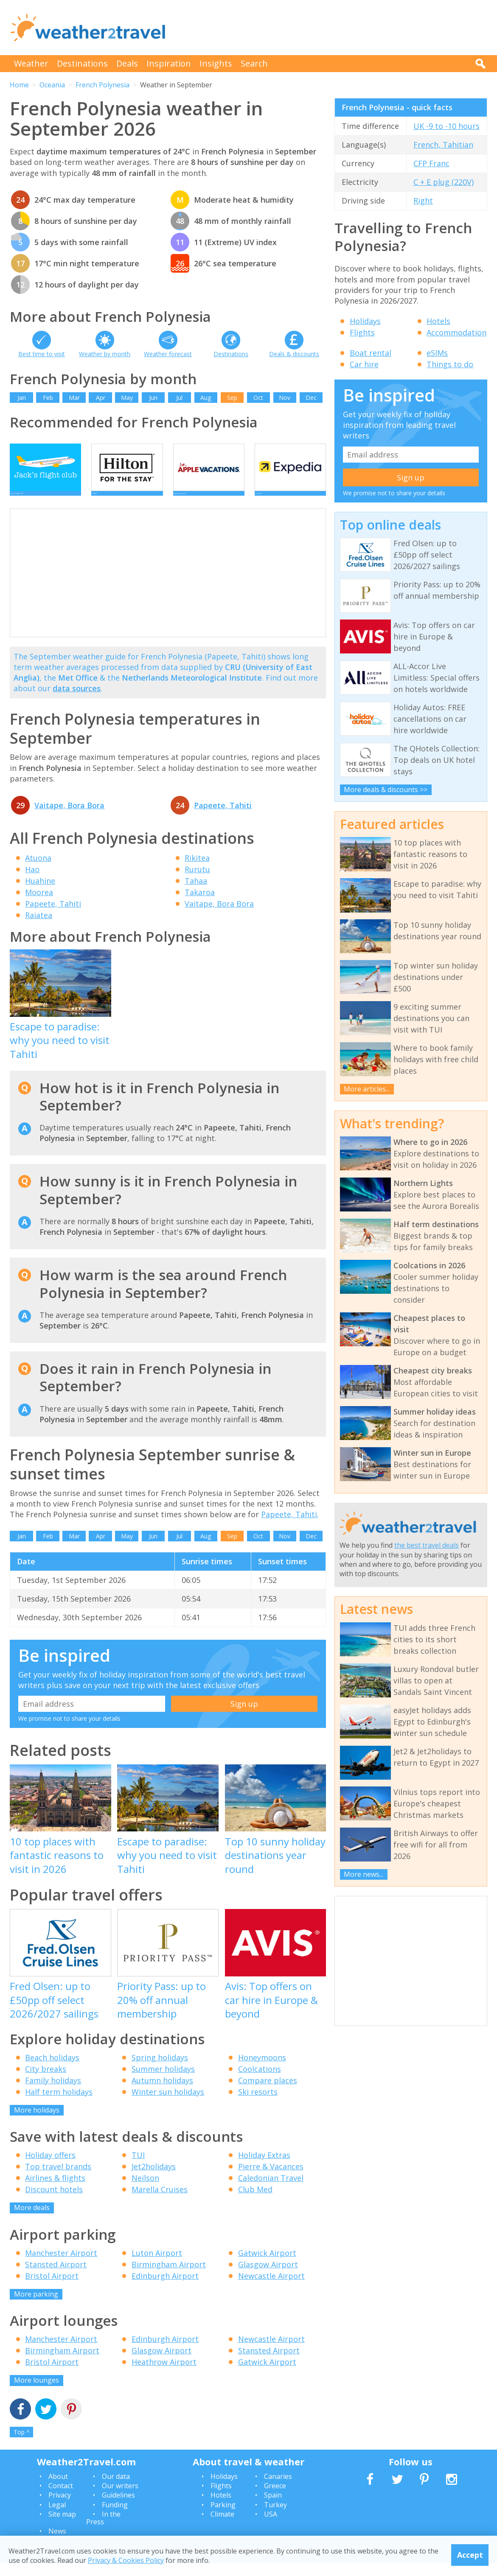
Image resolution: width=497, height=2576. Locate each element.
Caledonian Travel (270, 2190)
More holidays (36, 2122)
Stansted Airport (56, 2277)
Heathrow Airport (164, 2374)
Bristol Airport (52, 2288)
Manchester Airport (61, 2266)
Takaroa (200, 905)
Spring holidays (160, 2070)
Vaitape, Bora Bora (69, 818)
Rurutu (197, 882)
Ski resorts (258, 2104)
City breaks (45, 2081)
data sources (77, 701)
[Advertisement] (332, 27)
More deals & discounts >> (385, 789)
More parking (36, 2306)
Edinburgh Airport (165, 2288)
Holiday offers (50, 2168)
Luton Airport (157, 2266)
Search (254, 63)
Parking (223, 2517)
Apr (100, 398)
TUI (138, 2168)
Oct (258, 398)
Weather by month (104, 354)
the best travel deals (426, 1545)
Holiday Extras (264, 2168)
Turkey (275, 2517)
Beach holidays (52, 2070)
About (58, 2489)
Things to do (450, 364)
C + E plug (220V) (443, 182)
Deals (127, 63)
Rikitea (197, 870)
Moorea (39, 905)
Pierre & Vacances (270, 2179)
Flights (362, 332)
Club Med (255, 2202)
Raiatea (38, 928)
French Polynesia (102, 84)
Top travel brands (58, 2179)
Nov (284, 398)
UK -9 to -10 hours (446, 126)
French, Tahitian (443, 145)
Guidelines (118, 2507)
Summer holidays (163, 2081)
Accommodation (456, 332)
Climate (222, 2526)
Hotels (438, 321)
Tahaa (196, 893)
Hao (32, 882)
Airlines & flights (55, 2190)
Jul (179, 398)
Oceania (52, 84)
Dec (311, 398)
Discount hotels (54, 2202)
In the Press (103, 2530)
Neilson (145, 2190)
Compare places (267, 2093)
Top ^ (22, 2445)
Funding (115, 2517)
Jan (21, 398)
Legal (57, 2517)
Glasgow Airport (268, 2277)
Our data (116, 2489)
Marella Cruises (160, 2202)
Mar (74, 398)
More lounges (36, 2392)
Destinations (82, 63)
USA (270, 2526)
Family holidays (53, 2093)
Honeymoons (262, 2070)
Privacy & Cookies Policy (126, 2560)
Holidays (365, 321)
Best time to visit (41, 354)
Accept (470, 2555)
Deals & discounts (294, 354)
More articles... (367, 1089)
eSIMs (437, 353)
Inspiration (168, 63)
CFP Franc (431, 163)
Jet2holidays (154, 2179)
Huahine (40, 893)
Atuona (38, 870)
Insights (215, 63)
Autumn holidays (162, 2093)
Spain (273, 2507)
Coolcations (259, 2081)
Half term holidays (59, 2104)
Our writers (120, 2498)
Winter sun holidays (168, 2104)
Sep (232, 398)
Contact (60, 2498)
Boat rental (370, 353)
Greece (275, 2498)
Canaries (278, 2489)
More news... (363, 1874)
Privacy (59, 2507)
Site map (62, 2526)
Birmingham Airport (169, 2277)
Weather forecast (168, 354)
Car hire (364, 364)
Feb (48, 398)
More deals (32, 2220)
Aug (205, 398)
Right (423, 200)
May (127, 398)
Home (19, 84)
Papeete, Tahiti (223, 818)
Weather (31, 63)
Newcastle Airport (271, 2288)
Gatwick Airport (267, 2266)
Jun (153, 398)
